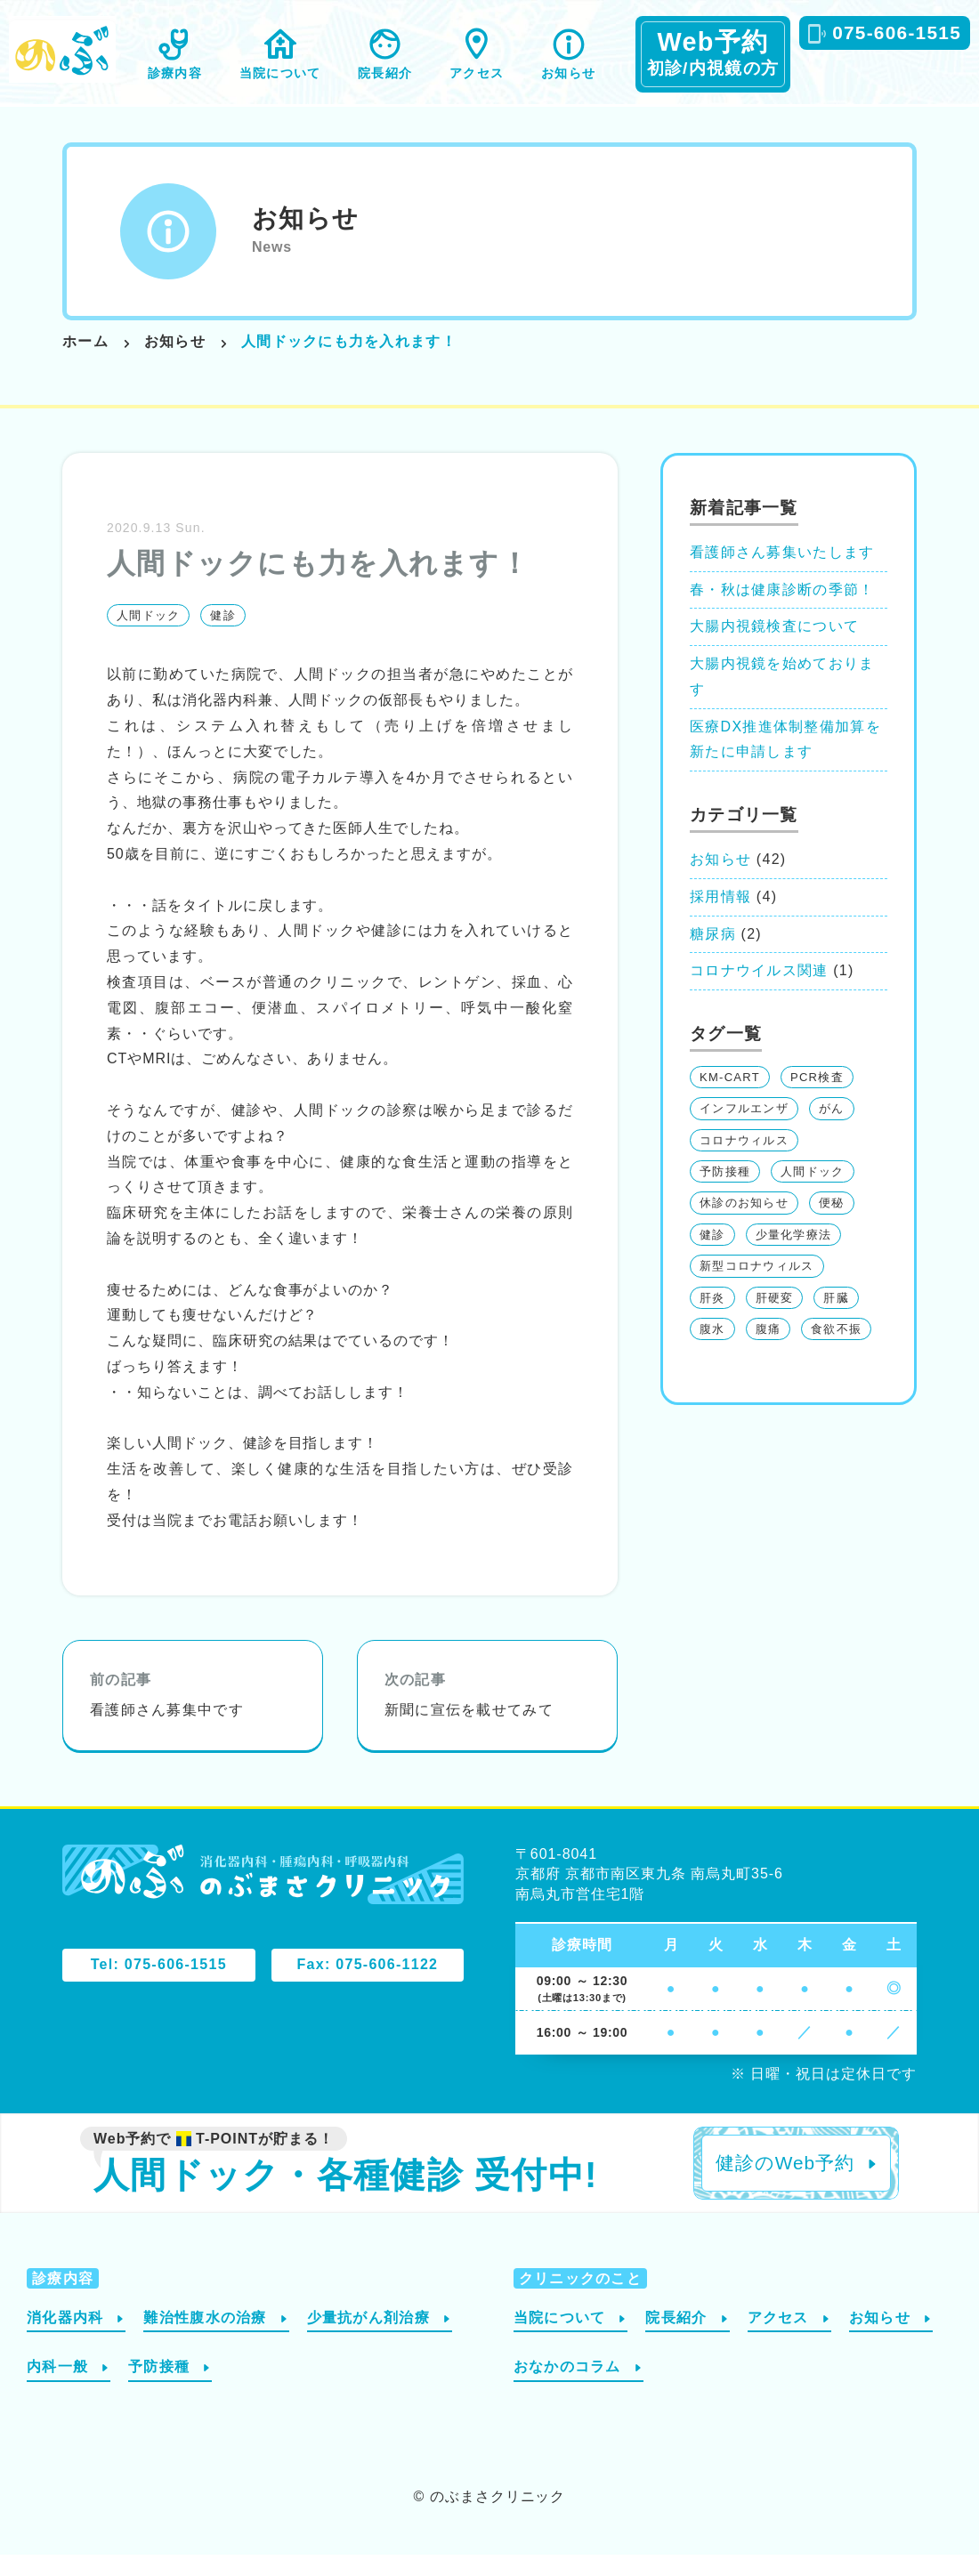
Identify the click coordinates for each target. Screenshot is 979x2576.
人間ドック (148, 636)
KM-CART (730, 1098)
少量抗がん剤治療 (368, 2338)
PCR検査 (817, 1098)
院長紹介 (385, 73)
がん (832, 1129)
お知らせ (568, 73)
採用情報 (720, 917)
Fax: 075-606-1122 (368, 1985)
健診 (223, 636)
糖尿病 (713, 954)
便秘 (832, 1224)
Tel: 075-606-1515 (159, 1985)
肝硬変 (775, 1318)
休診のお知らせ (744, 1224)
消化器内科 (65, 2338)
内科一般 (57, 2387)
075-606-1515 (896, 32)
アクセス (476, 73)
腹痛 (768, 1350)
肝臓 (836, 1318)
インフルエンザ (744, 1129)
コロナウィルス (744, 1160)
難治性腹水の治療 (204, 2338)
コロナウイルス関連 (759, 991)
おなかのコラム (567, 2387)
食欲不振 (836, 1350)
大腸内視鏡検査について (774, 647)
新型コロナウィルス (757, 1287)
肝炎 (712, 1318)
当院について (279, 73)
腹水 (712, 1350)
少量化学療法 (794, 1256)
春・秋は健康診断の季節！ (782, 610)
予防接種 (725, 1192)
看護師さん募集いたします (782, 572)
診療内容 (175, 73)
